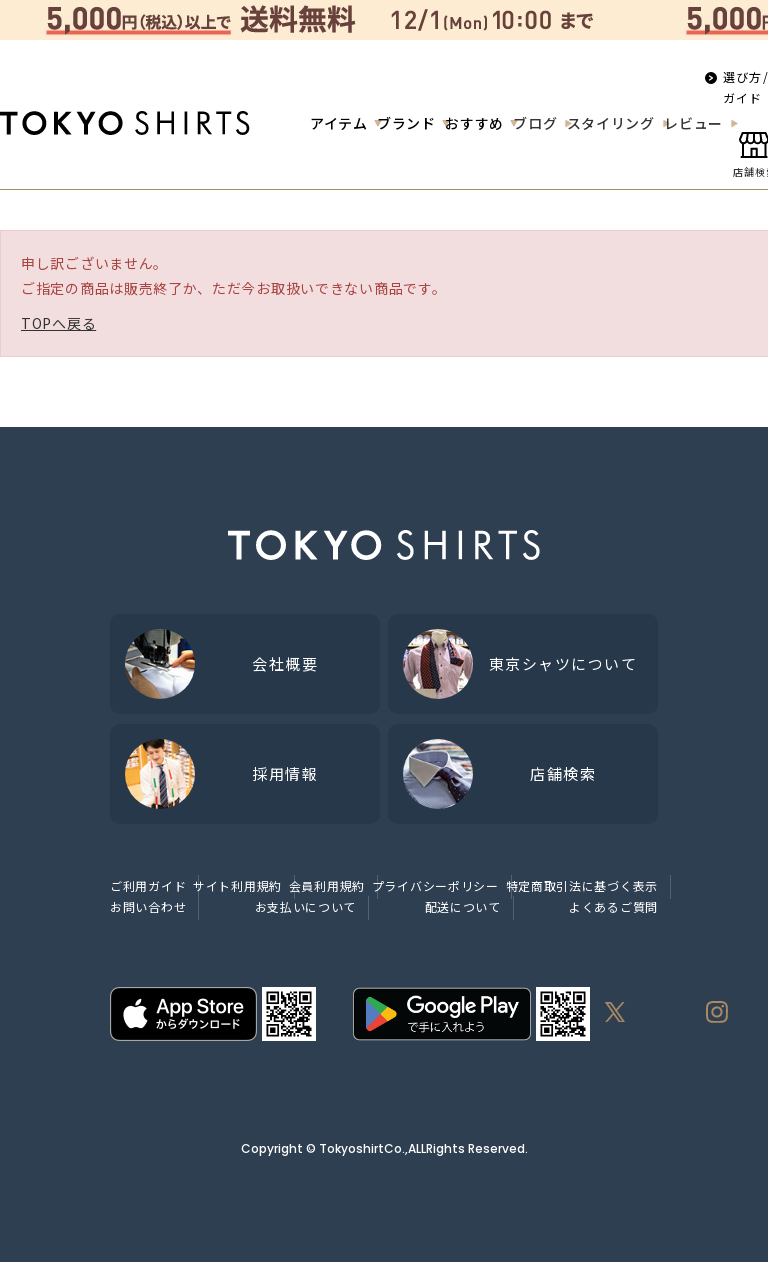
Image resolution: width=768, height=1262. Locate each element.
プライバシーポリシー (435, 885)
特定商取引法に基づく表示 (582, 885)
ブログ (535, 123)
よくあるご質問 (613, 906)
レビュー (693, 123)
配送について (463, 906)
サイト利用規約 (237, 885)
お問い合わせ (148, 906)
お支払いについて (306, 906)
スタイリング (611, 123)
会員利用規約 (327, 885)
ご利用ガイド (148, 885)
